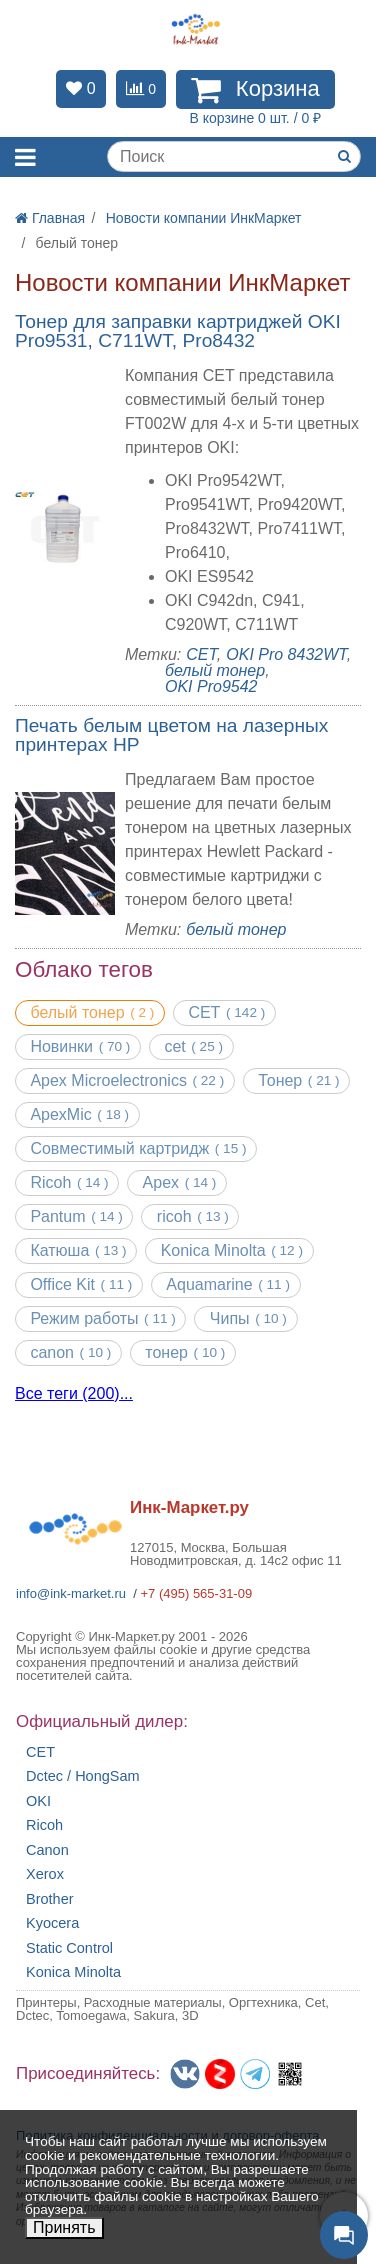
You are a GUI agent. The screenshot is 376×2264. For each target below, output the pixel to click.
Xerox (45, 1874)
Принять (64, 2227)
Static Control (69, 1948)
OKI (38, 1801)
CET (201, 654)
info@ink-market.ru (71, 1593)
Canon (47, 1850)
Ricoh (44, 1825)
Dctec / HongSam (83, 1776)
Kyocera (52, 1923)
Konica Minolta (73, 1972)
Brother (50, 1899)
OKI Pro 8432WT (286, 654)
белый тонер (215, 670)
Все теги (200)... (74, 1394)
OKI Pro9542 (211, 686)
